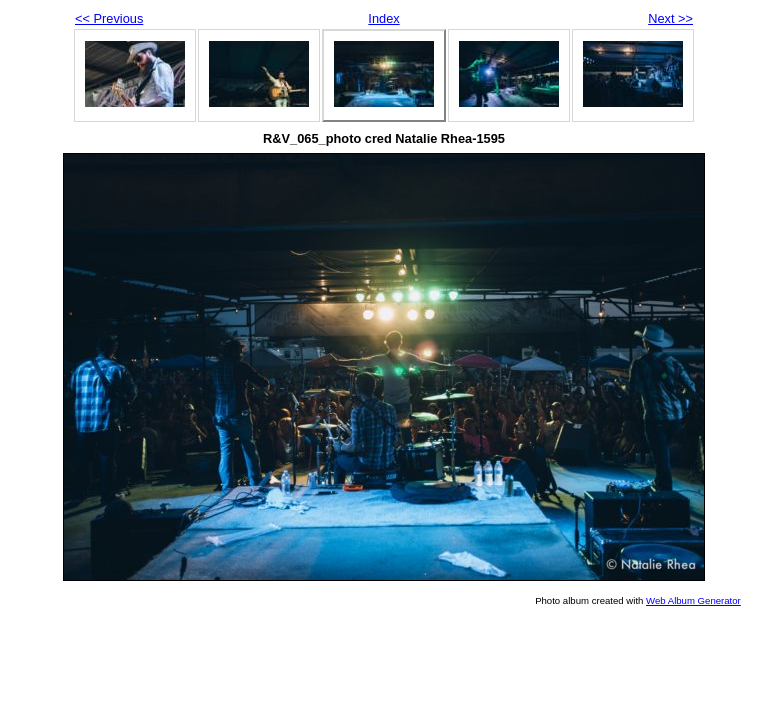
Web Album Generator (693, 600)
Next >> (670, 18)
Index (383, 18)
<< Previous (109, 18)
